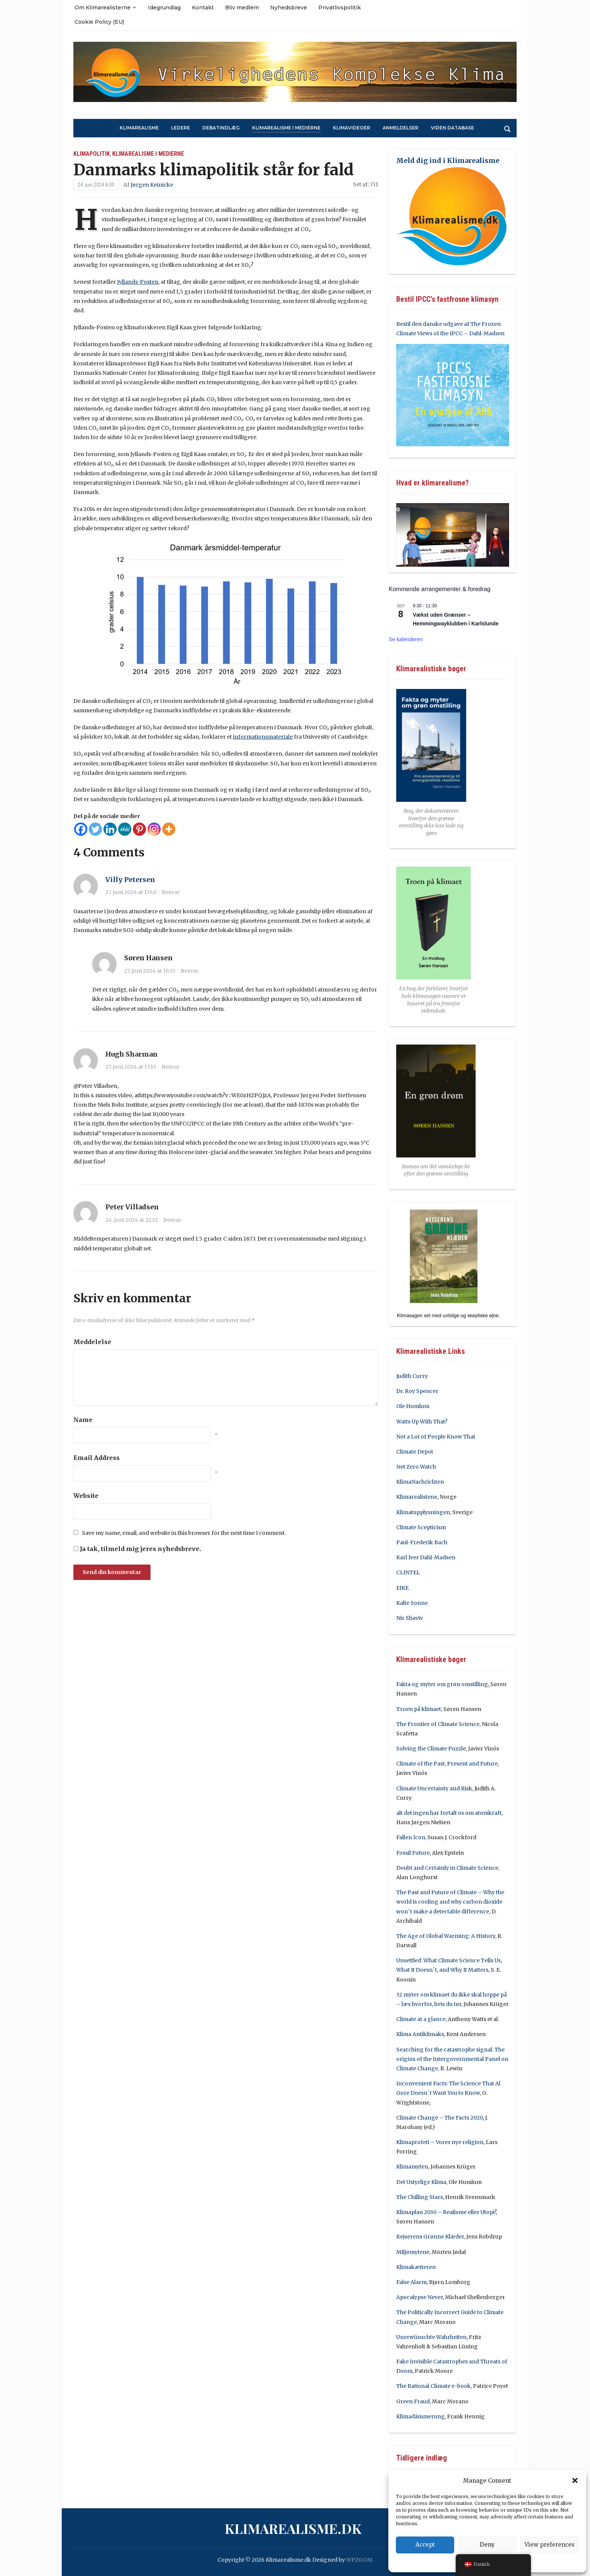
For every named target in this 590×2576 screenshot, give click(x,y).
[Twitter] (95, 829)
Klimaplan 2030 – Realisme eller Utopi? (446, 2212)
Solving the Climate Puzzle (431, 1748)
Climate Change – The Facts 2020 (439, 2117)
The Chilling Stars (419, 2197)
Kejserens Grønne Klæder (430, 2236)
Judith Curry (412, 1376)
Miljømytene (412, 2252)
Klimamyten (412, 2166)
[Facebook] (80, 829)
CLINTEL (408, 1572)
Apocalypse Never (419, 2297)
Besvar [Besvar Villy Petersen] (171, 892)
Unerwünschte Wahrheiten (431, 2337)
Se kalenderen (406, 639)
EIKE (402, 1588)
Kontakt (203, 7)
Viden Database (452, 128)
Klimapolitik (91, 153)
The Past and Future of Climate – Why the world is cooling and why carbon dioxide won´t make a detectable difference (450, 1902)
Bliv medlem (242, 7)
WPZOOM (359, 2559)
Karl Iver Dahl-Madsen (425, 1557)
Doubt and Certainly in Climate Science (447, 1867)
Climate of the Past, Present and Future (447, 1763)
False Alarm (411, 2282)
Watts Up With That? (421, 1421)
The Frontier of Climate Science (437, 1724)
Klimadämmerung (420, 2416)
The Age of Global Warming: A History (445, 1936)
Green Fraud (413, 2401)
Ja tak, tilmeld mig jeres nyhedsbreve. (137, 1549)
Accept (425, 2544)
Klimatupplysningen (423, 1512)
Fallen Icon (410, 1837)
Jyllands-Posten (137, 281)
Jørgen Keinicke (152, 184)
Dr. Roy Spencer (417, 1391)
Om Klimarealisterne (103, 7)
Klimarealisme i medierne (286, 128)
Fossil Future (413, 1852)
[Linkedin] (110, 829)
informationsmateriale (263, 736)
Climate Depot (414, 1451)
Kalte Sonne (412, 1603)
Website (86, 1495)
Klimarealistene (416, 1496)
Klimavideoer (351, 128)
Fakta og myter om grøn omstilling (442, 1684)
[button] (575, 2480)
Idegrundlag (164, 7)
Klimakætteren (416, 2267)
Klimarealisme (139, 128)
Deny (487, 2544)
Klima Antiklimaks (420, 2034)
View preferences (550, 2544)
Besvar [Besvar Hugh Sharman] (170, 1066)
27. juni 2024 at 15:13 (130, 1066)
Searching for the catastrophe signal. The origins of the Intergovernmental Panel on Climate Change (452, 2059)
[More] (168, 829)
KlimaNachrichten (420, 1481)
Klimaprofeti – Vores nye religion (440, 2142)
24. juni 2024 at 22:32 (131, 1220)
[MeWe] (124, 829)
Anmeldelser (400, 128)
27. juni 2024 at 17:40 (131, 892)
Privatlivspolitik (339, 7)
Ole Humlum (412, 1406)
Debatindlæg (221, 128)
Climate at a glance (421, 2019)
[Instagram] (154, 829)
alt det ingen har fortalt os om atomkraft (449, 1813)
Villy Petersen (130, 879)
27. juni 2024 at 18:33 (149, 970)
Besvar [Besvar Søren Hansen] (190, 970)
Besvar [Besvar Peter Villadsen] (172, 1220)
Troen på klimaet (418, 1709)
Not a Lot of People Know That (435, 1436)
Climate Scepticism (421, 1527)
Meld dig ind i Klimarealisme (447, 160)
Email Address (96, 1457)
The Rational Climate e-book (433, 2386)
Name (83, 1419)
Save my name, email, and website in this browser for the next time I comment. (184, 1533)
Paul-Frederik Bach (421, 1542)
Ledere (180, 128)
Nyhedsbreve (288, 7)
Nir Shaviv (409, 1618)
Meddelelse (92, 1342)
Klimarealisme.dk (293, 2528)
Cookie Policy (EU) (99, 21)
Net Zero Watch (416, 1466)
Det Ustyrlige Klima (421, 2182)
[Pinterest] (139, 829)
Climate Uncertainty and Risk (434, 1788)
